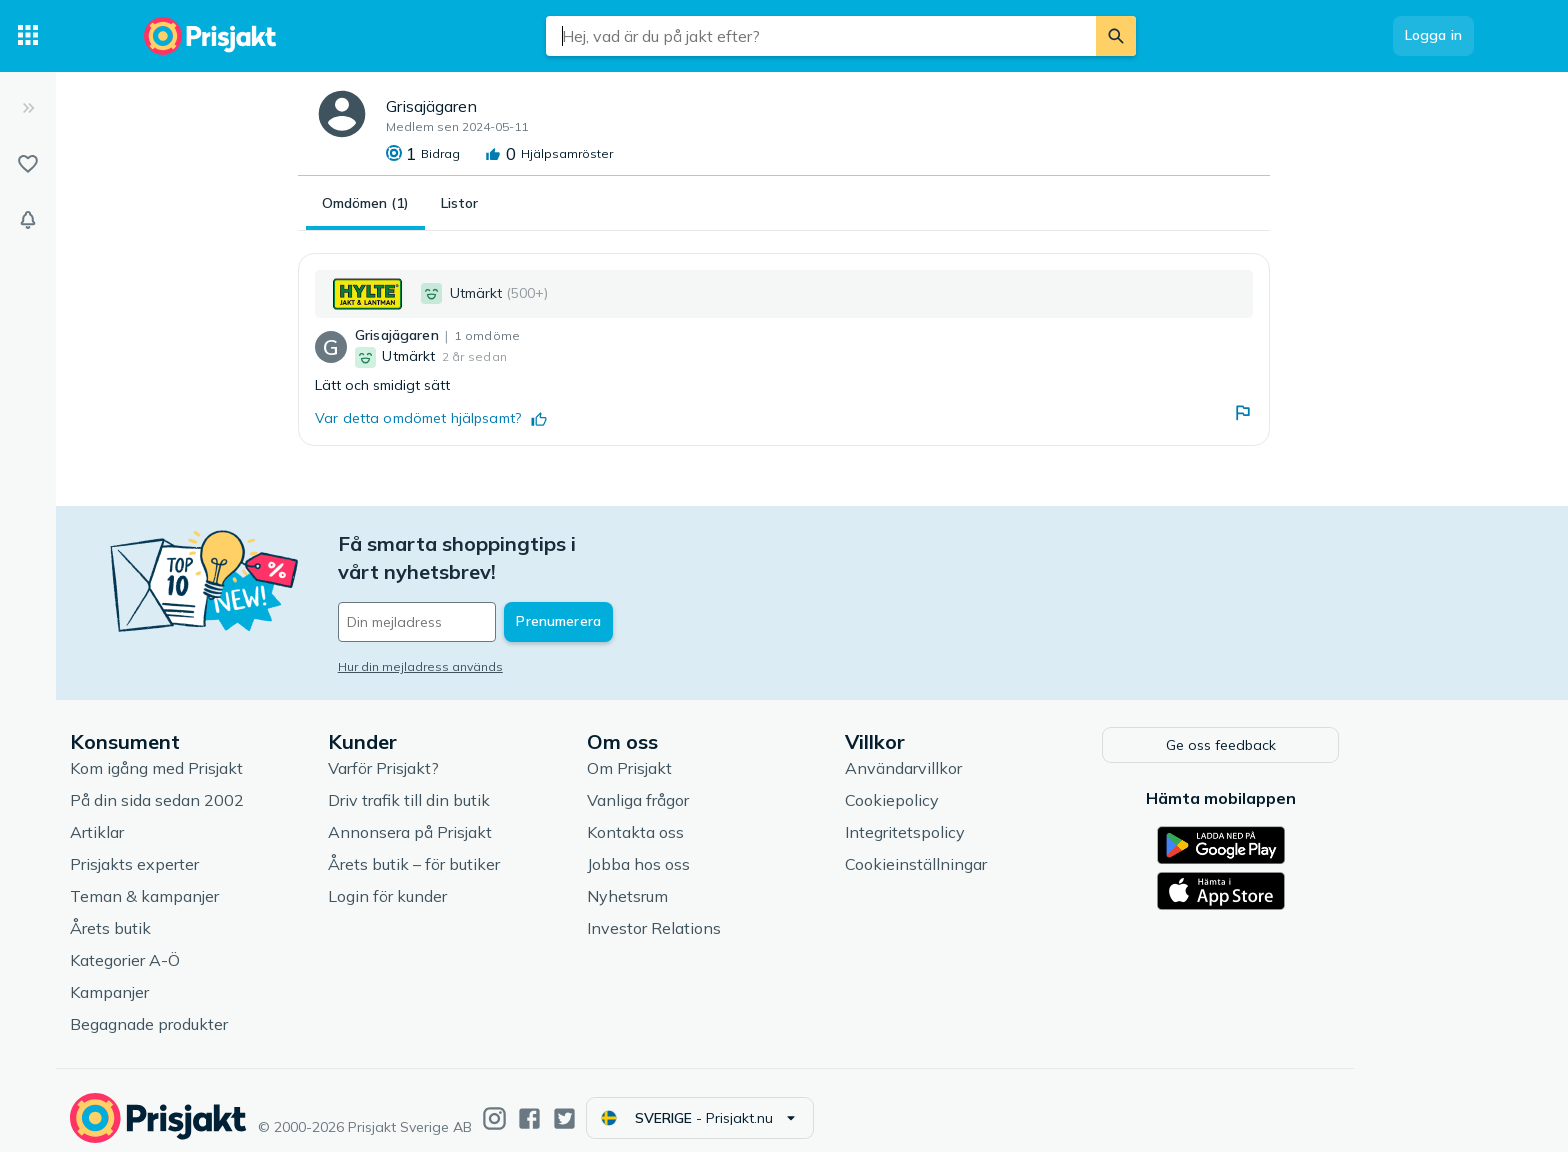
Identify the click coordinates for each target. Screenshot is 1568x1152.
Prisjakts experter (214, 848)
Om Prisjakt (709, 752)
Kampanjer (189, 976)
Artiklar (177, 816)
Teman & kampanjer (224, 880)
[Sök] (1116, 36)
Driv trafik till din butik (489, 784)
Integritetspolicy (985, 816)
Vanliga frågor (718, 784)
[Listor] (28, 164)
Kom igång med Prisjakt (236, 752)
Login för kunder (467, 880)
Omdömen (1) (365, 203)
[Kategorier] (28, 36)
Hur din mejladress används (500, 638)
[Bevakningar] (28, 220)
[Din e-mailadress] (549, 594)
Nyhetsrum (707, 880)
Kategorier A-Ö (205, 944)
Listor (459, 203)
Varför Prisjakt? (463, 752)
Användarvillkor (983, 752)
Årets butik (190, 912)
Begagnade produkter (229, 1008)
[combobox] (821, 36)
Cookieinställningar (996, 848)
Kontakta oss (715, 816)
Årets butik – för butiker (494, 848)
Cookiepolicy (972, 784)
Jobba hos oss (718, 848)
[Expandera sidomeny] (28, 108)
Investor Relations (734, 912)
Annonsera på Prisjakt (490, 816)
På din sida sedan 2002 (237, 784)
